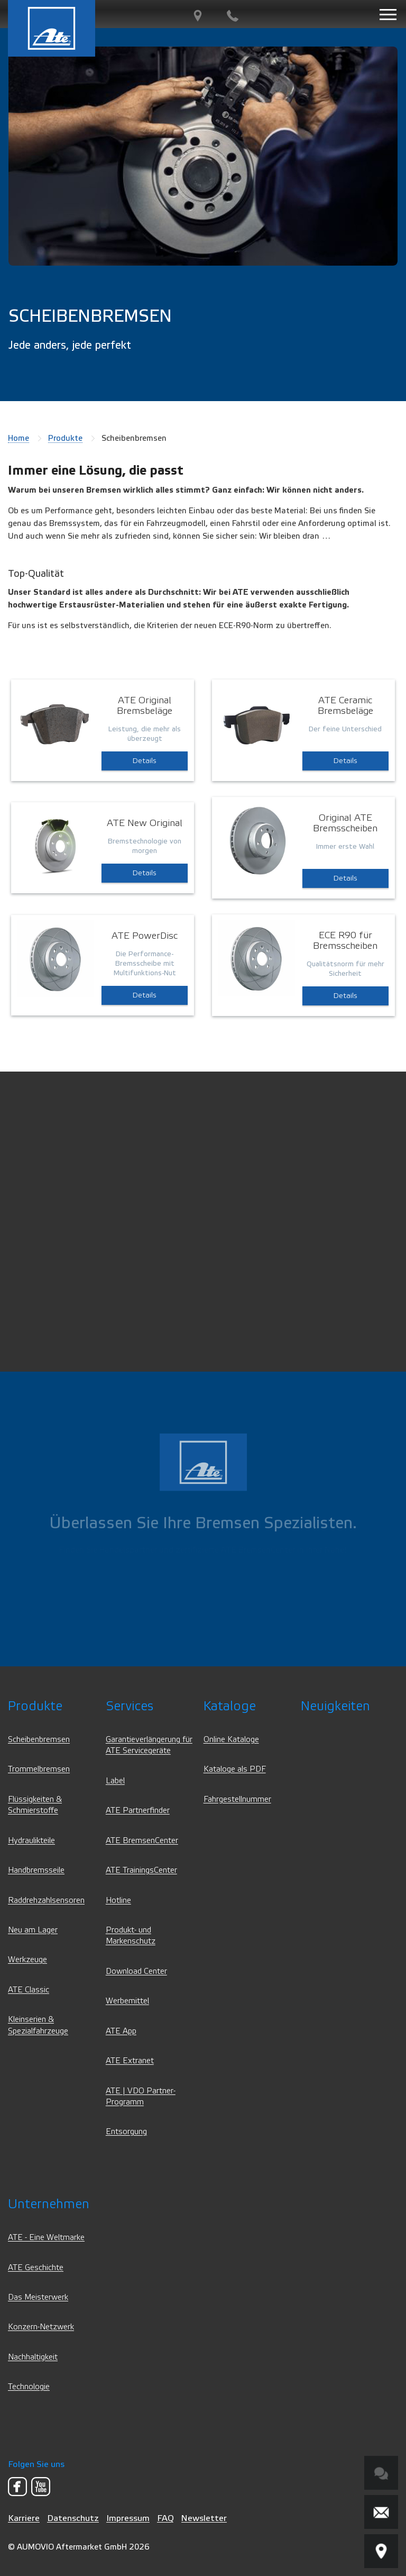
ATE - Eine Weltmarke (46, 2237)
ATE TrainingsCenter (141, 1870)
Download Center (136, 1971)
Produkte (65, 438)
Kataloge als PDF (235, 1769)
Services (129, 1706)
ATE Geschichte (35, 2267)
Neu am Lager (33, 1930)
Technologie (29, 2386)
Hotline (118, 1900)
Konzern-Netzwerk (41, 2327)
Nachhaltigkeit (33, 2357)
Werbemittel (127, 2001)
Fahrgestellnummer (237, 1799)
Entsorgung (126, 2131)
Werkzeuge (27, 1959)
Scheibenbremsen (39, 1739)
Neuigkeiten (335, 1706)
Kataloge (230, 1706)
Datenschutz (73, 2518)
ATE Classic (28, 1989)
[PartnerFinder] (198, 16)
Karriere (24, 2518)
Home (18, 438)
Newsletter (204, 2518)
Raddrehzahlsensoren (46, 1900)
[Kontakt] (232, 16)
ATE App (121, 2031)
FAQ (165, 2518)
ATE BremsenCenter (142, 1840)
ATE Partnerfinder (138, 1810)
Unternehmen (48, 2204)
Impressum (128, 2518)
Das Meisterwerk (38, 2297)
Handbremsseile (36, 1870)
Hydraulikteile (31, 1840)
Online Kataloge (231, 1739)
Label (115, 1780)
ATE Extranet (130, 2060)
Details (144, 761)
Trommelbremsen (39, 1769)
